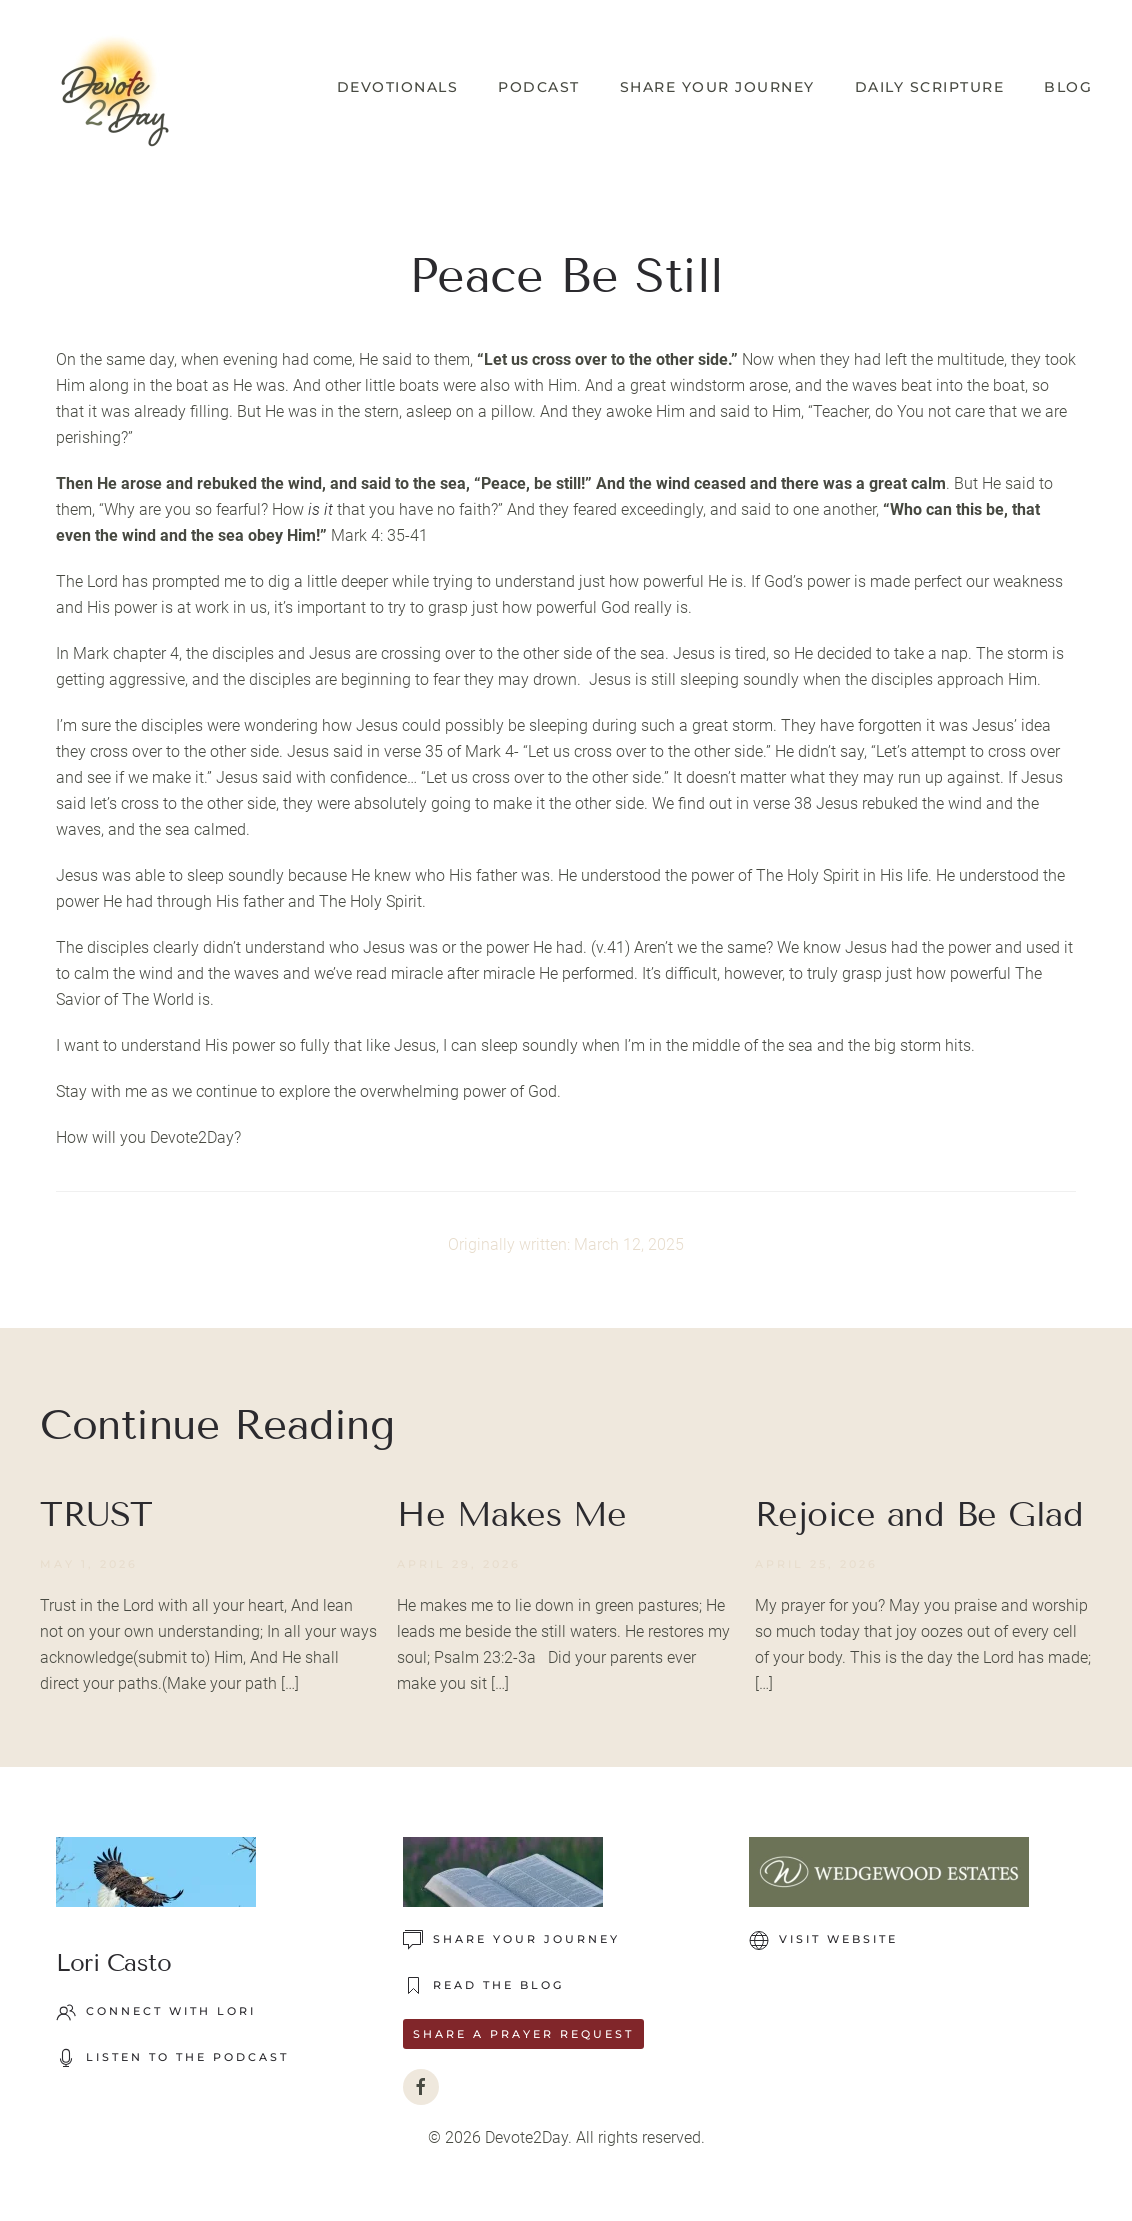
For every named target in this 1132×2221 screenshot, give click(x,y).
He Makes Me (512, 1514)
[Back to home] (115, 87)
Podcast (539, 87)
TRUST (96, 1514)
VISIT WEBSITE (823, 1940)
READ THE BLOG (483, 1986)
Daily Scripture (930, 87)
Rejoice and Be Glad (919, 1514)
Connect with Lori (156, 2012)
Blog (1068, 87)
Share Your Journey (717, 87)
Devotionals (398, 87)
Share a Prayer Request (523, 2034)
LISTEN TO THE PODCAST (172, 2058)
